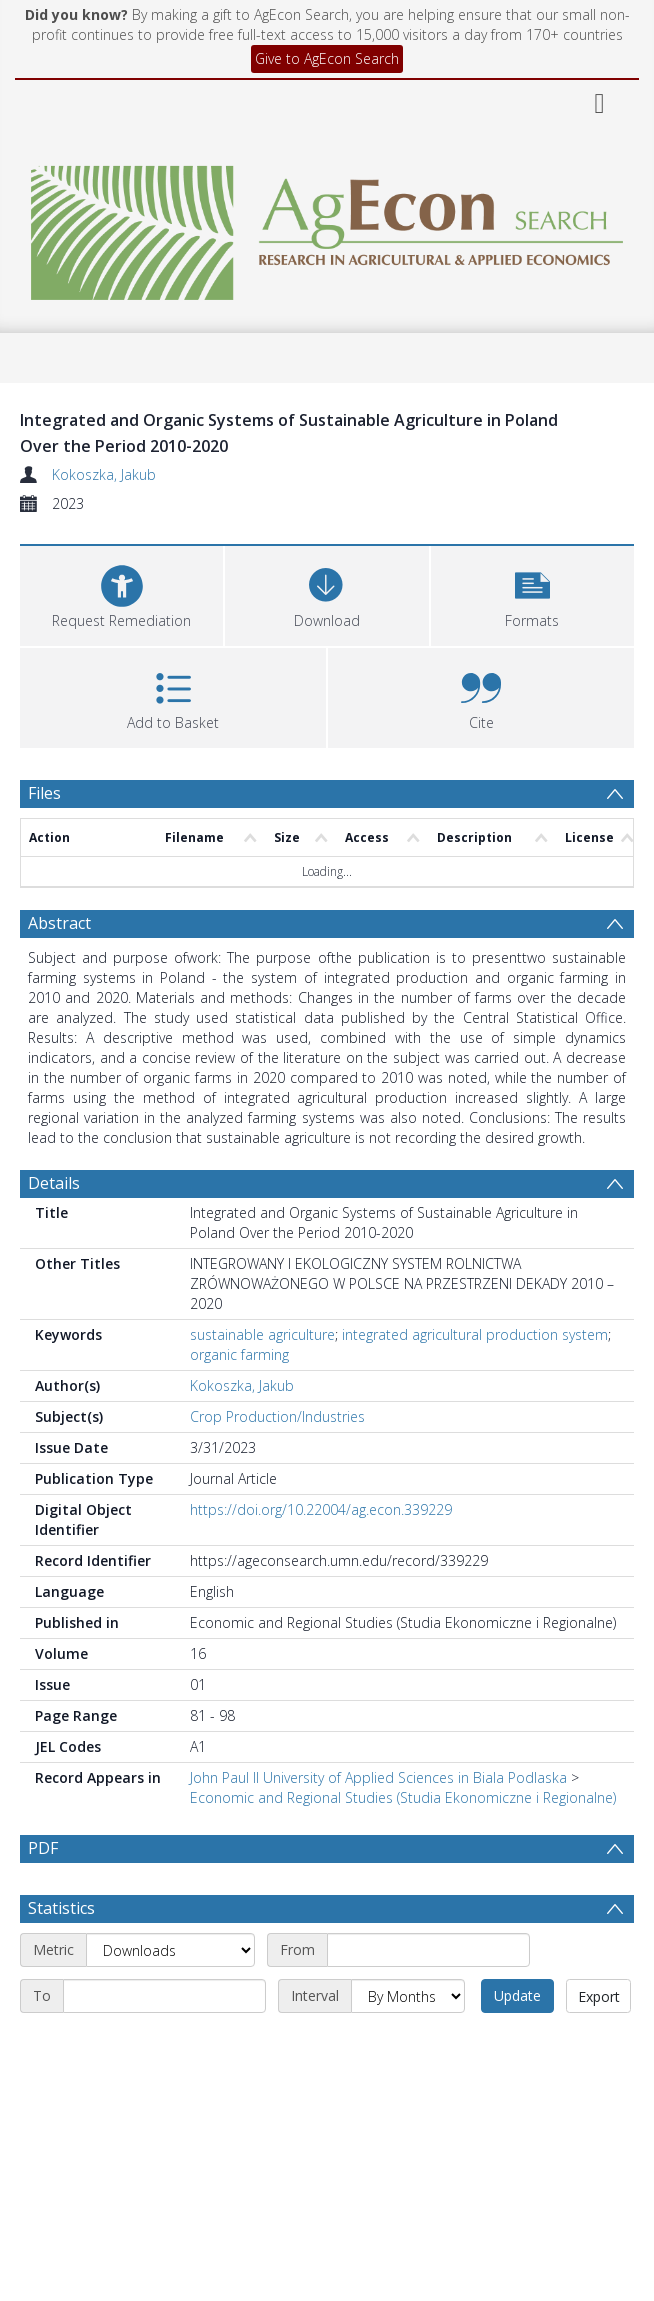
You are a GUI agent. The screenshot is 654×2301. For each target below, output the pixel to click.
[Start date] (428, 1950)
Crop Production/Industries (277, 1416)
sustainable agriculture (262, 1334)
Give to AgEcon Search (327, 58)
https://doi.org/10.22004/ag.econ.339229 (321, 1509)
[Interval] (408, 1996)
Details (54, 1183)
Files (44, 793)
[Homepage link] (327, 227)
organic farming (239, 1354)
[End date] (164, 1996)
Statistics (61, 1908)
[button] (532, 593)
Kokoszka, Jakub (104, 474)
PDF (43, 1848)
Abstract (59, 923)
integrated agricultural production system (475, 1334)
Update (517, 1995)
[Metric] (170, 1950)
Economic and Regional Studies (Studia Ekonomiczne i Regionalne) (403, 1797)
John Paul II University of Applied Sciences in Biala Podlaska (378, 1777)
